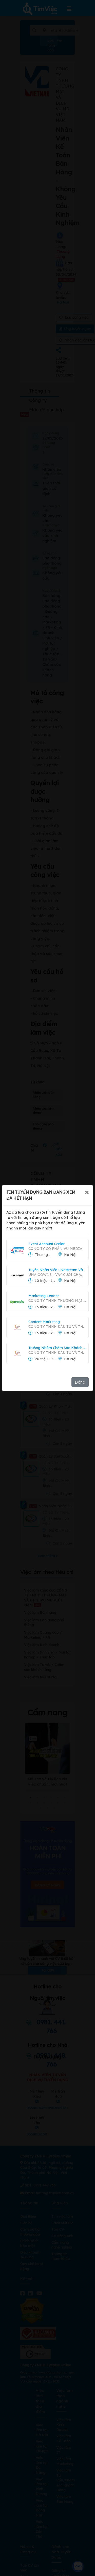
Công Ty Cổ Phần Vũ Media (55, 1248)
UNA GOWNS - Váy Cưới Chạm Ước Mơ (57, 1274)
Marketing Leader (43, 1296)
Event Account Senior (46, 1244)
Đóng (80, 1382)
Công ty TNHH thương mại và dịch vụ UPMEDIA (57, 1300)
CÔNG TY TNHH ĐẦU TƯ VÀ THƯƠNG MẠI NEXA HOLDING (57, 1326)
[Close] (87, 1192)
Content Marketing (44, 1322)
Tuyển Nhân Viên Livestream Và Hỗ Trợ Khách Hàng (57, 1270)
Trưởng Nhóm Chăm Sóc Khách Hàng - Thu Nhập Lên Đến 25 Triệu (57, 1348)
